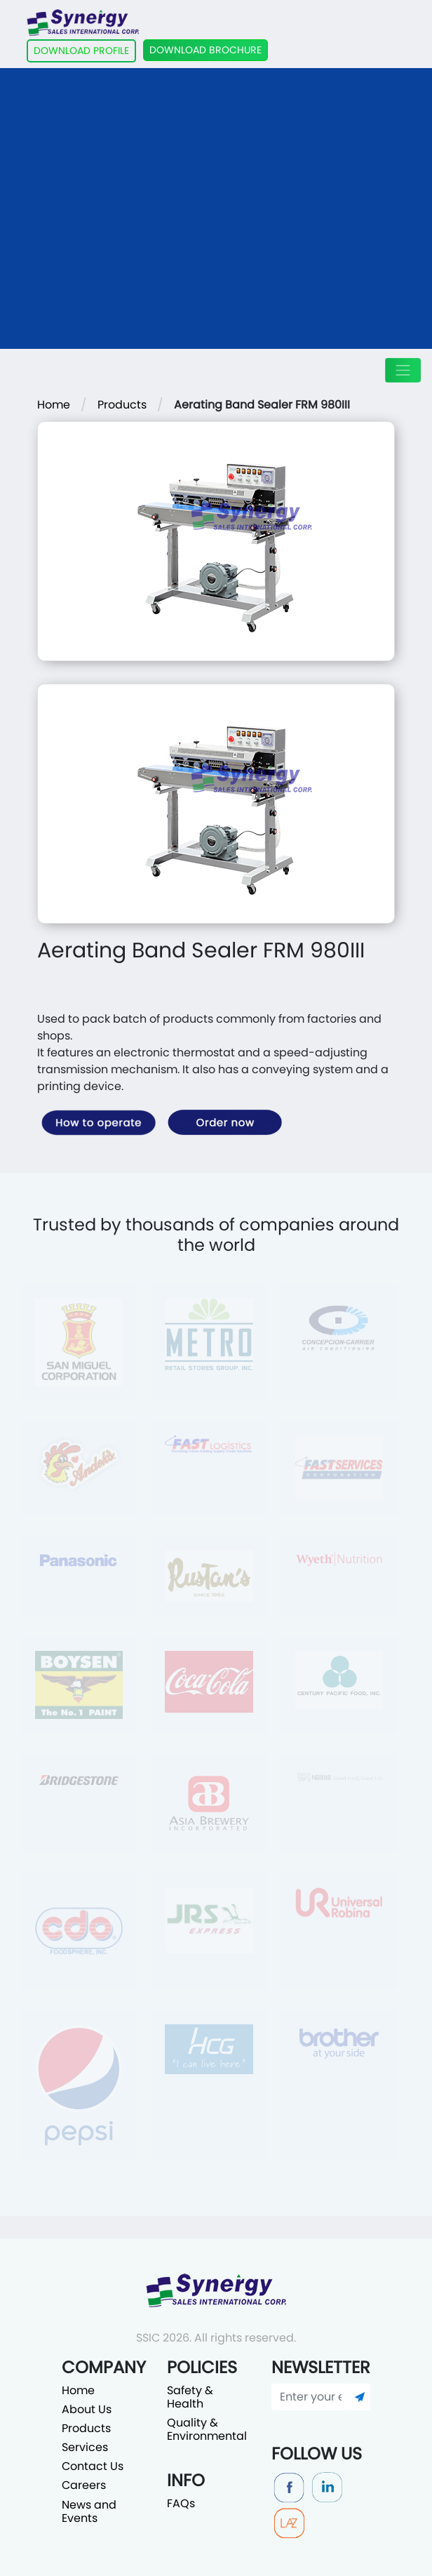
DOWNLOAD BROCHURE (205, 50)
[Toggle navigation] (403, 370)
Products (122, 405)
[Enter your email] (310, 2397)
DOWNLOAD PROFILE (81, 51)
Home (53, 405)
